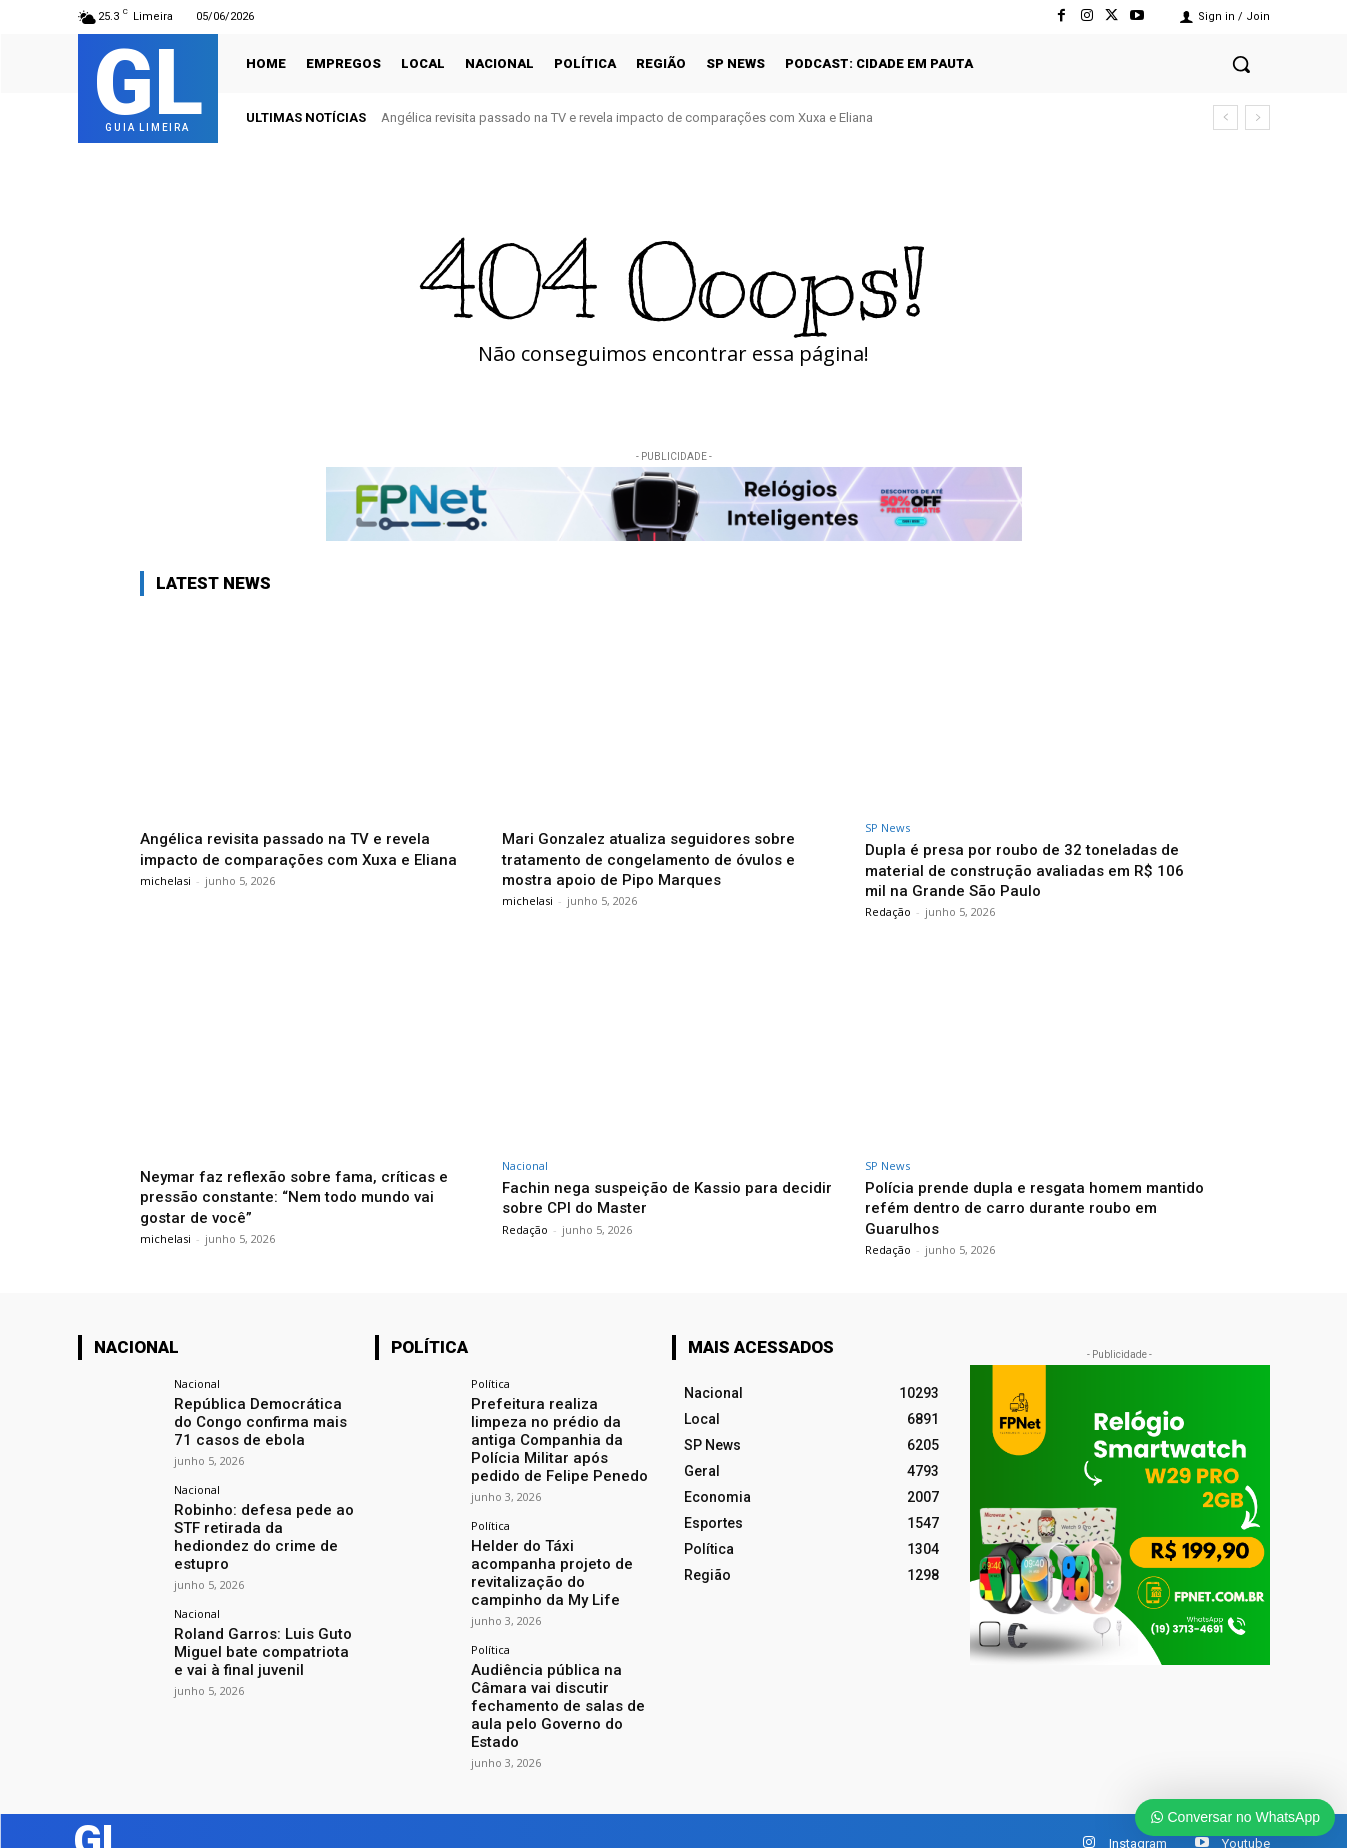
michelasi (165, 880)
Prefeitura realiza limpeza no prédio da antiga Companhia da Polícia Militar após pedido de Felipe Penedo (556, 1436)
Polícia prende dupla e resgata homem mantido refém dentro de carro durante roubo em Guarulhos (1015, 1207)
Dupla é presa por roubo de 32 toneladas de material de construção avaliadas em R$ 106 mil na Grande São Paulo (1035, 869)
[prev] (1225, 117)
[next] (1257, 117)
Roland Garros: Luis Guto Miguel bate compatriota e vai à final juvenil (259, 1626)
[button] (1241, 64)
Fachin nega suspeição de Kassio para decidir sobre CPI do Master (647, 1197)
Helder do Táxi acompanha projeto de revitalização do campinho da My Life (560, 1556)
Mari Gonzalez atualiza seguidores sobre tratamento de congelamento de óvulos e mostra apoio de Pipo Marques (660, 858)
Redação (888, 911)
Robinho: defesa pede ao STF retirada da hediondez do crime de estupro (261, 1523)
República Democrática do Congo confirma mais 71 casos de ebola (261, 1420)
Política (490, 1383)
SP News (887, 827)
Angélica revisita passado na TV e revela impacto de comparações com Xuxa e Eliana (627, 117)
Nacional (525, 1165)
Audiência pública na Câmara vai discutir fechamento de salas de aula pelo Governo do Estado (550, 1675)
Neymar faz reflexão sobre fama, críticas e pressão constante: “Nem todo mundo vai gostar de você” (304, 1196)
